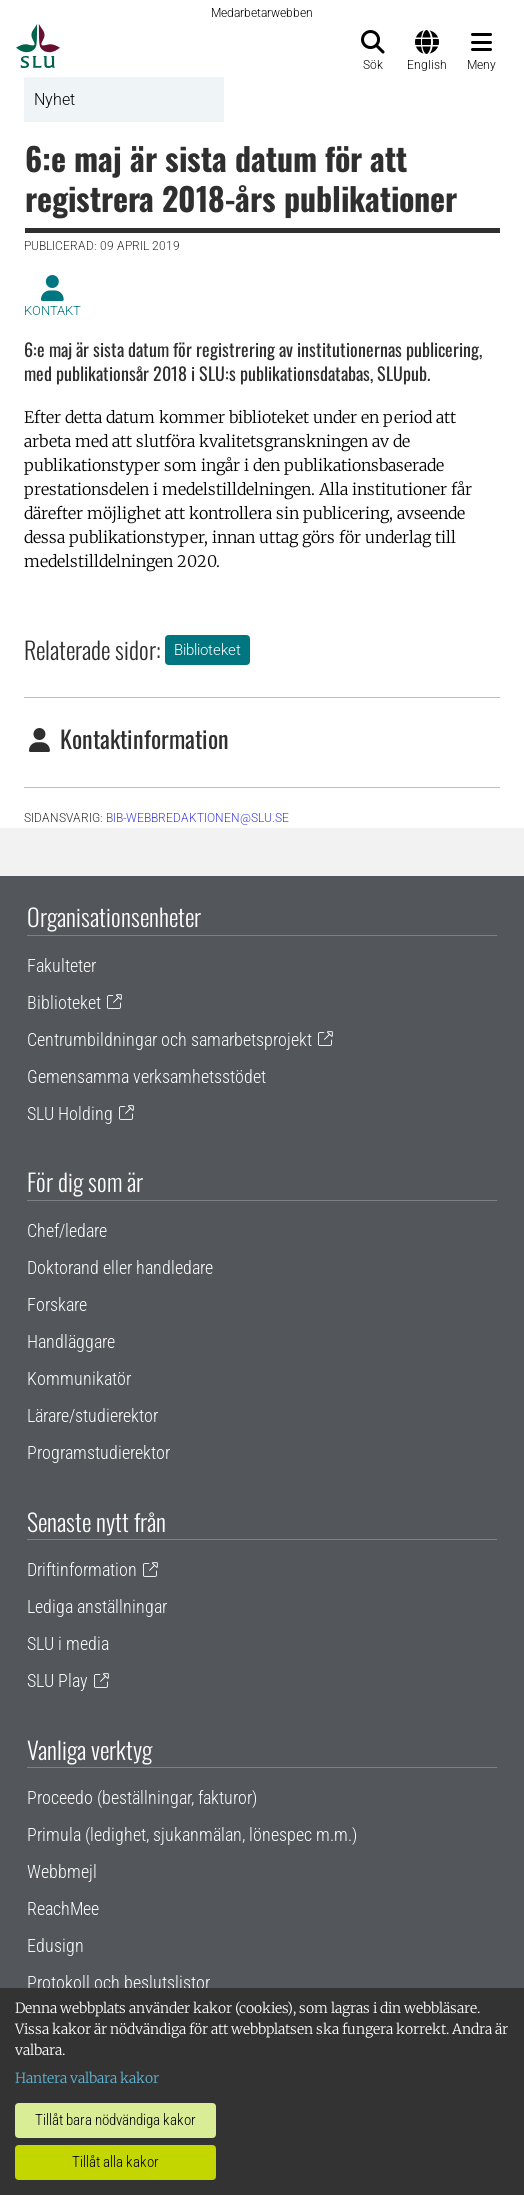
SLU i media (68, 1643)
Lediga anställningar (97, 1606)
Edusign (55, 1945)
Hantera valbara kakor (87, 2078)
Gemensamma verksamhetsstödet (146, 1076)
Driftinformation (82, 1569)
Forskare (57, 1304)
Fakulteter (61, 965)
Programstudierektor (98, 1452)
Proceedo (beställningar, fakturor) (142, 1797)
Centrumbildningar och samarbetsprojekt (169, 1039)
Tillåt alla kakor (115, 2162)
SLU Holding (70, 1113)
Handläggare (71, 1341)
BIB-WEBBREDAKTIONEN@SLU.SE (197, 818)
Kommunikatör (79, 1378)
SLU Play (57, 1680)
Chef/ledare (67, 1230)
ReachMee (63, 1908)
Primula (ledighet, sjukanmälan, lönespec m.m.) (192, 1834)
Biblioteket (207, 650)
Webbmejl (62, 1871)
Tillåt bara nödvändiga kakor (115, 2120)
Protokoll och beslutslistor (118, 1982)
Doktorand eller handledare (120, 1267)
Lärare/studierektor (92, 1415)
